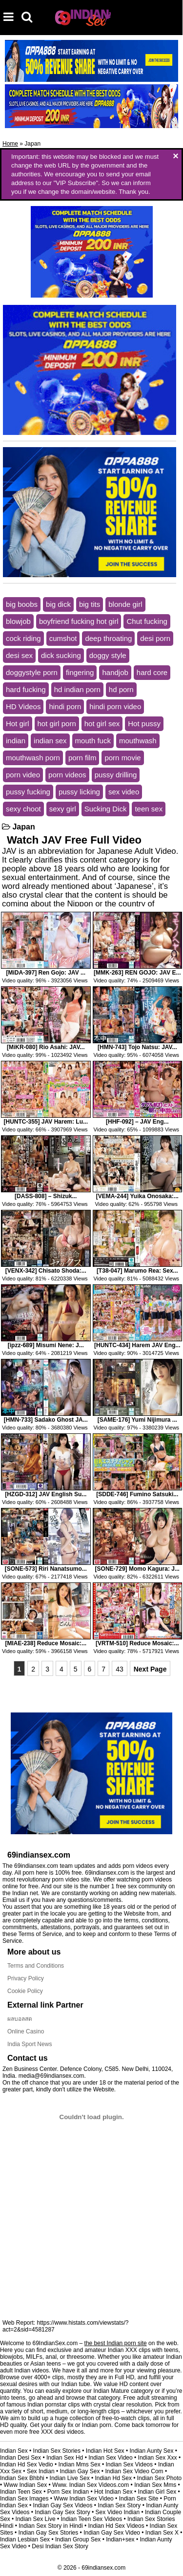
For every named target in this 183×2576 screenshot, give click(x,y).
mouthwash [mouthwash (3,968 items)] (138, 740)
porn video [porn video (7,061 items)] (23, 775)
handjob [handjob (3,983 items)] (115, 672)
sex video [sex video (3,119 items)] (123, 792)
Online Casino (25, 2031)
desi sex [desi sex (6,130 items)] (19, 655)
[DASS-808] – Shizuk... (46, 1196)
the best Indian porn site (115, 2343)
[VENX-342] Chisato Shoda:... (45, 1270)
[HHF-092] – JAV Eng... (137, 1121)
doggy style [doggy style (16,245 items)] (107, 655)
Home (10, 143)
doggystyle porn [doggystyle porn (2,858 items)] (32, 672)
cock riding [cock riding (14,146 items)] (23, 638)
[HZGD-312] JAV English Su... (45, 1494)
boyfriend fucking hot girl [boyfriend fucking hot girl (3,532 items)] (79, 621)
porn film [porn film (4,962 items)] (82, 757)
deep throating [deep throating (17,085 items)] (108, 638)
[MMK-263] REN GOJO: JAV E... (137, 972)
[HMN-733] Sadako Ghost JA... (46, 1419)
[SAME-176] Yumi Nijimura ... (137, 1419)
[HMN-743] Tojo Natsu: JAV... (137, 1047)
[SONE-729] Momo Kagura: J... (137, 1568)
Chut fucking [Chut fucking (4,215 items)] (146, 621)
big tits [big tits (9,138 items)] (89, 604)
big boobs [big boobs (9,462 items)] (22, 604)
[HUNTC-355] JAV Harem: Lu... (46, 1121)
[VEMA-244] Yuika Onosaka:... (137, 1196)
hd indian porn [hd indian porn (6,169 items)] (77, 689)
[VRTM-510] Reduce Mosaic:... (137, 1643)
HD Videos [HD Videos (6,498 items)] (23, 706)
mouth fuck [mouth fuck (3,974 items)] (93, 740)
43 (119, 1669)
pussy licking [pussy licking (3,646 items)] (79, 792)
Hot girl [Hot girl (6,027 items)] (17, 723)
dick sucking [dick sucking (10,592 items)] (61, 655)
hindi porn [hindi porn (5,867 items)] (65, 706)
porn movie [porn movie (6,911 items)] (122, 757)
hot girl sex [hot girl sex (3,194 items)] (102, 723)
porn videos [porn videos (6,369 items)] (67, 775)
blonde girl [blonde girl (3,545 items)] (125, 604)
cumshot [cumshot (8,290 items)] (63, 638)
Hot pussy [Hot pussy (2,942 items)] (144, 723)
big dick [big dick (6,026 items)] (58, 604)
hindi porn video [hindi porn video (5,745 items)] (115, 706)
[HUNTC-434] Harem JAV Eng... (137, 1345)
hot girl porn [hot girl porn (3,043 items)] (57, 723)
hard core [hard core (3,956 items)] (152, 672)
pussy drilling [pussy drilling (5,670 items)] (116, 775)
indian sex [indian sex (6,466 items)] (50, 740)
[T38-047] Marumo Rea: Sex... (137, 1270)
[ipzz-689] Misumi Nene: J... (46, 1345)
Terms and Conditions (35, 1965)
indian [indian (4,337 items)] (15, 740)
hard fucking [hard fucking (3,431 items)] (26, 689)
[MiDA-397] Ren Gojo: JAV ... (45, 972)
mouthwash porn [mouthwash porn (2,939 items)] (33, 757)
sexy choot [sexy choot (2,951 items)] (23, 809)
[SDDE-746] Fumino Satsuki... (137, 1494)
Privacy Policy (25, 1978)
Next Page (150, 1669)
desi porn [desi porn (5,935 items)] (155, 638)
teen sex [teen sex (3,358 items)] (149, 809)
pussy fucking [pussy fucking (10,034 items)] (28, 792)
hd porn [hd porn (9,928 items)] (121, 689)
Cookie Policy (25, 1991)
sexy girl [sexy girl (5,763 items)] (62, 809)
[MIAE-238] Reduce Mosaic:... (45, 1643)
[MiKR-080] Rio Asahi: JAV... (46, 1047)
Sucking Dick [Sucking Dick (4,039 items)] (105, 809)
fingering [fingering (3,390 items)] (80, 672)
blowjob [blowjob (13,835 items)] (18, 621)
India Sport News (29, 2044)
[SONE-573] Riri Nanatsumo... (46, 1568)
